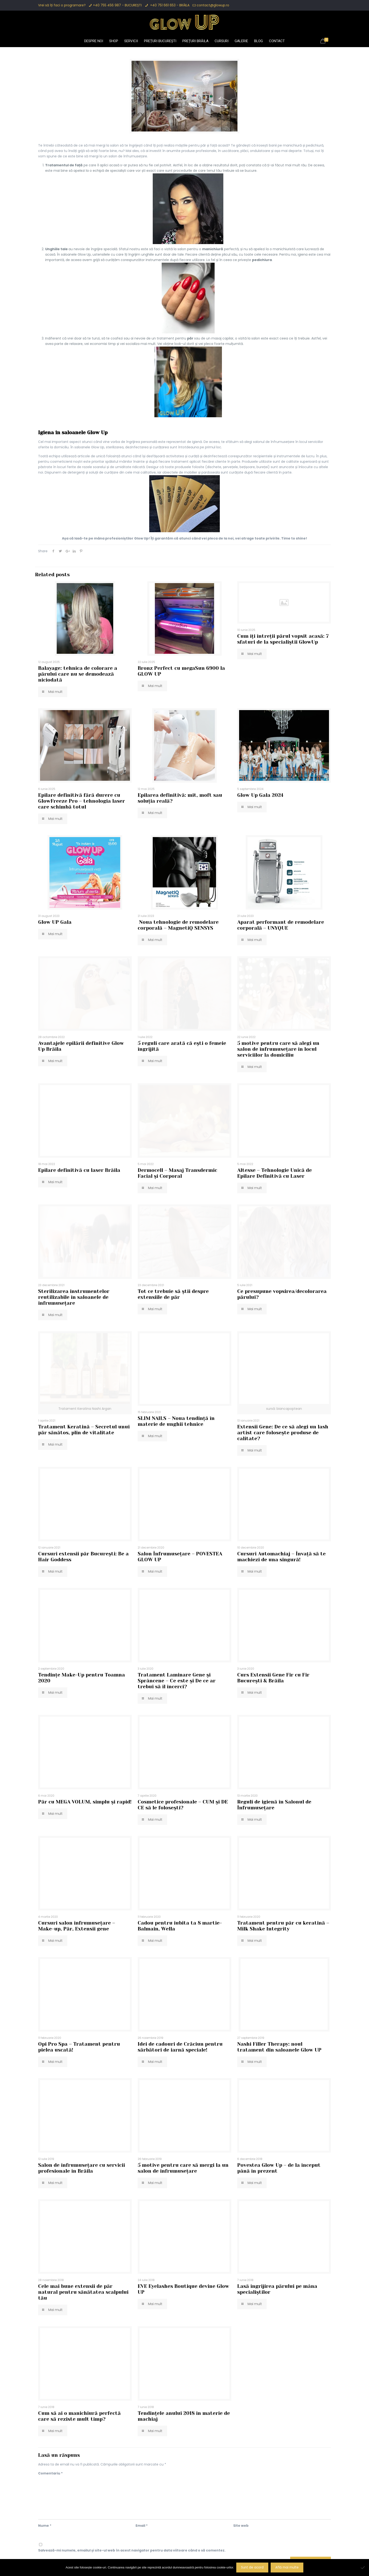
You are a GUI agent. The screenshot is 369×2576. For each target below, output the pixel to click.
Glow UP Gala (55, 922)
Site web (241, 2525)
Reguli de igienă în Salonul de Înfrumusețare (274, 1805)
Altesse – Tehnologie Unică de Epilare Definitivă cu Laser (274, 1173)
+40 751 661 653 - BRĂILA (169, 5)
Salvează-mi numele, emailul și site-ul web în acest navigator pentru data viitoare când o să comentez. (131, 2550)
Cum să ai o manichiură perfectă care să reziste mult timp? (79, 2416)
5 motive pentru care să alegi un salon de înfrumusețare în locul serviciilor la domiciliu (278, 1049)
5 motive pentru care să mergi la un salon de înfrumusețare (183, 2168)
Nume (44, 2525)
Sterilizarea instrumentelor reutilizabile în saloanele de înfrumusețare (73, 1297)
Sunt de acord (252, 2567)
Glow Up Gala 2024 (260, 795)
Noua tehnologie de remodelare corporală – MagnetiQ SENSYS (178, 925)
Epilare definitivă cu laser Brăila (79, 1170)
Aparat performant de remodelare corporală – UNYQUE (280, 925)
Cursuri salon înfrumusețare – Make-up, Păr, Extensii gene (76, 1926)
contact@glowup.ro (213, 5)
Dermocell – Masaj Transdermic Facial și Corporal (177, 1173)
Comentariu (50, 2473)
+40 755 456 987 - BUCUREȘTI (117, 5)
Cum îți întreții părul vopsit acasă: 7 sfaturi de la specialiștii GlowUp (283, 639)
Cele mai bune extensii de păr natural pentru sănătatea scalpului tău (83, 2292)
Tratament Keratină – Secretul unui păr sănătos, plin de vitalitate (84, 1429)
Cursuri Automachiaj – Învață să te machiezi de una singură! (281, 1556)
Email (142, 2525)
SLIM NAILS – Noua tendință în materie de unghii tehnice (176, 1421)
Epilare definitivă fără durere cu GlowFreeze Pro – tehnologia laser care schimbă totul (81, 801)
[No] (363, 2567)
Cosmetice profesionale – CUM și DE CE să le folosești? (183, 1805)
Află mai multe (287, 2567)
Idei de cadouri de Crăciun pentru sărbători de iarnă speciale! (180, 2047)
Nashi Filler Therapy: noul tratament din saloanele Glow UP (279, 2047)
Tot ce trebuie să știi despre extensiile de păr (173, 1294)
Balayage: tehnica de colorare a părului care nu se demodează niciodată (77, 674)
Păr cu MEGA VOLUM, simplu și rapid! (85, 1802)
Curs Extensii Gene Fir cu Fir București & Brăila (273, 1678)
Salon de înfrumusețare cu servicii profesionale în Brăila (81, 2168)
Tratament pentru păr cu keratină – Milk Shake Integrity (283, 1926)
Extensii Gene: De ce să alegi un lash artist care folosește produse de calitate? (282, 1432)
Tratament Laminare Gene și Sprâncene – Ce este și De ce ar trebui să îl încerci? (177, 1680)
